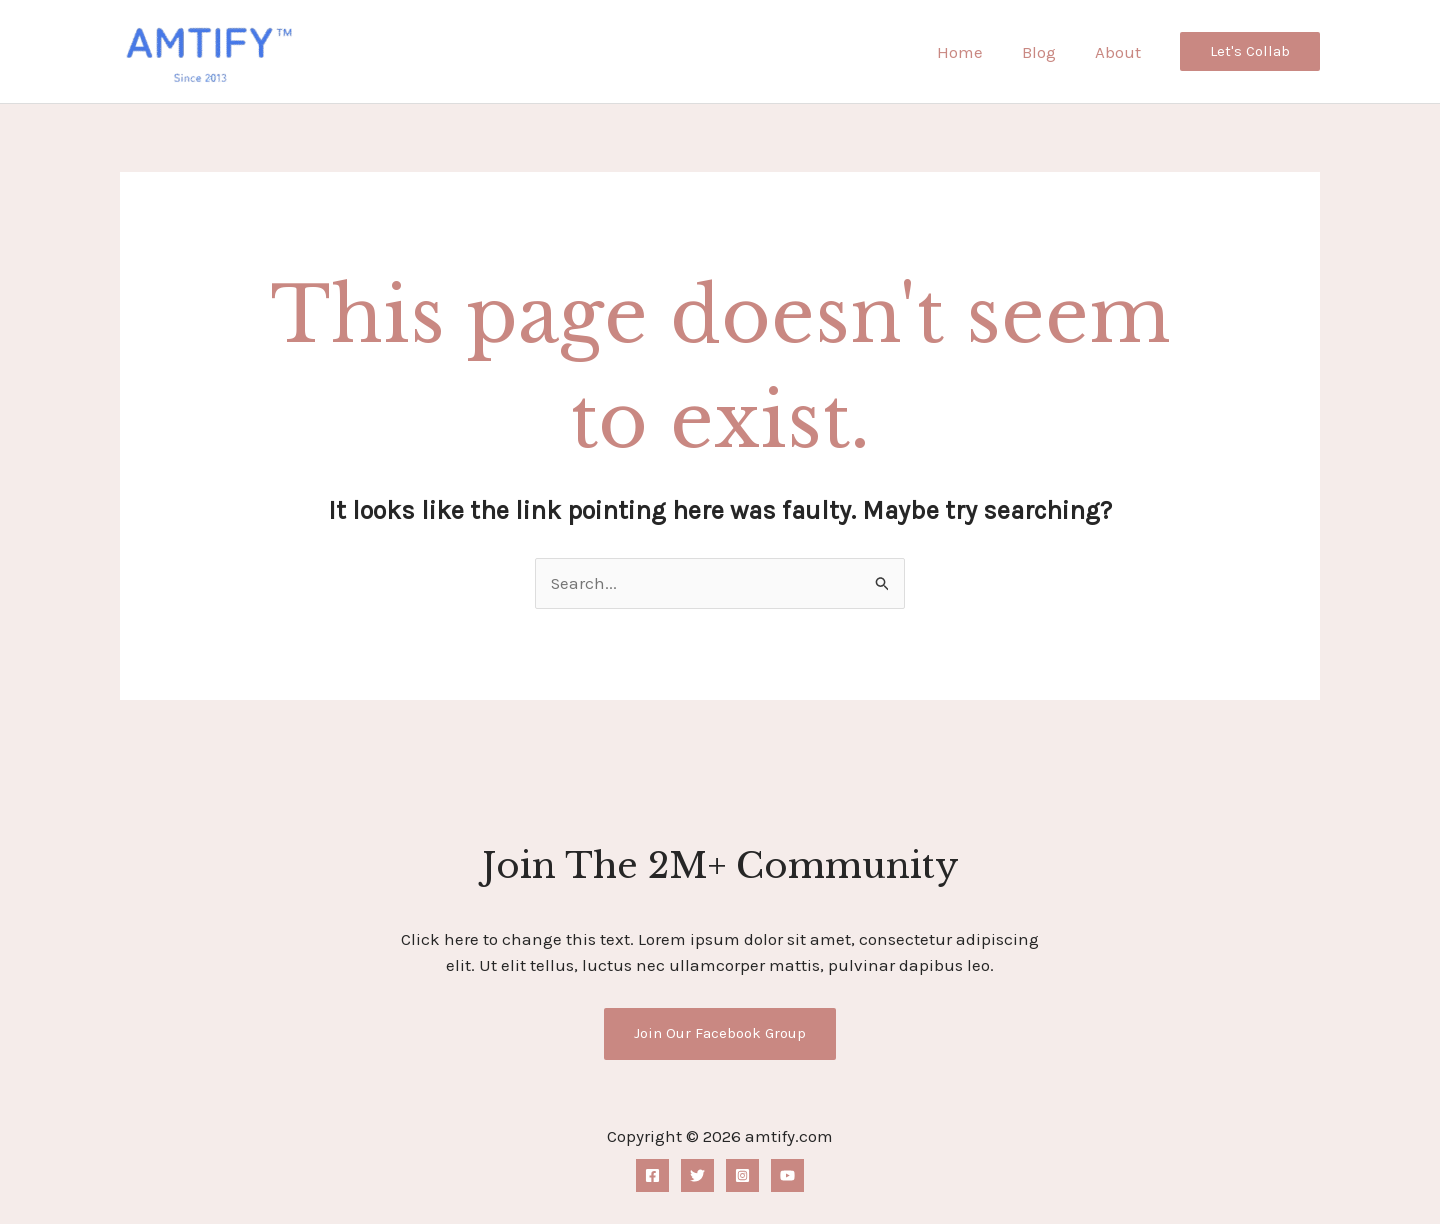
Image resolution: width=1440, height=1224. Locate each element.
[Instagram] (742, 1176)
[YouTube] (787, 1176)
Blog (1046, 52)
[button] (1250, 51)
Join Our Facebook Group (720, 1033)
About (1120, 52)
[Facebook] (652, 1176)
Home (972, 52)
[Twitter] (697, 1176)
